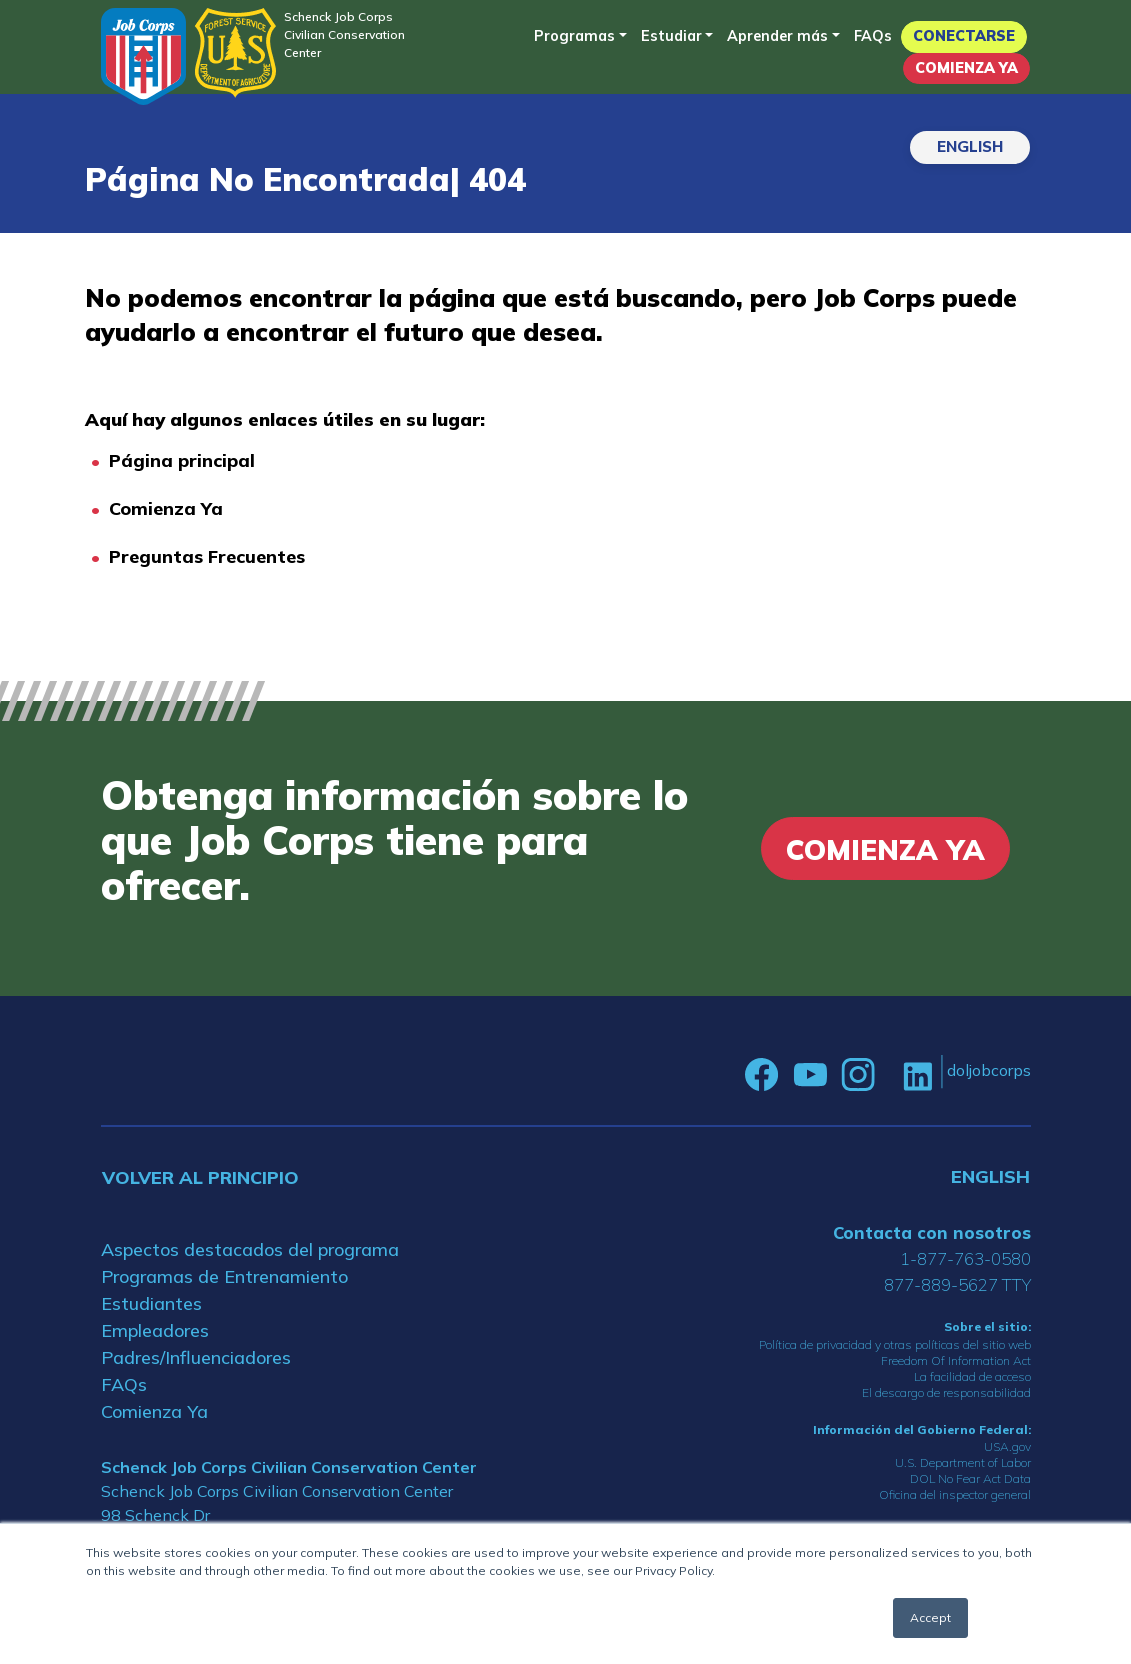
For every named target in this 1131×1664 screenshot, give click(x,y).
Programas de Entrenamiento (224, 1276)
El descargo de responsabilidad (946, 1392)
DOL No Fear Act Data (970, 1478)
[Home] (143, 56)
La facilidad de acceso (972, 1376)
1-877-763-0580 (965, 1258)
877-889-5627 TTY (957, 1284)
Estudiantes (151, 1303)
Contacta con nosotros (932, 1232)
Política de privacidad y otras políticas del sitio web (895, 1344)
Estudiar (671, 36)
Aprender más (777, 36)
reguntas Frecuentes (213, 556)
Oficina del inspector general (955, 1494)
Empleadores (155, 1330)
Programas (574, 36)
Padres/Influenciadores (196, 1357)
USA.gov (1007, 1446)
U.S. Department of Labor (963, 1462)
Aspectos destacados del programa (250, 1249)
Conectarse (964, 36)
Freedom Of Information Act (956, 1360)
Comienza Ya (966, 68)
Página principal (182, 460)
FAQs (873, 36)
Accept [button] (930, 1617)
